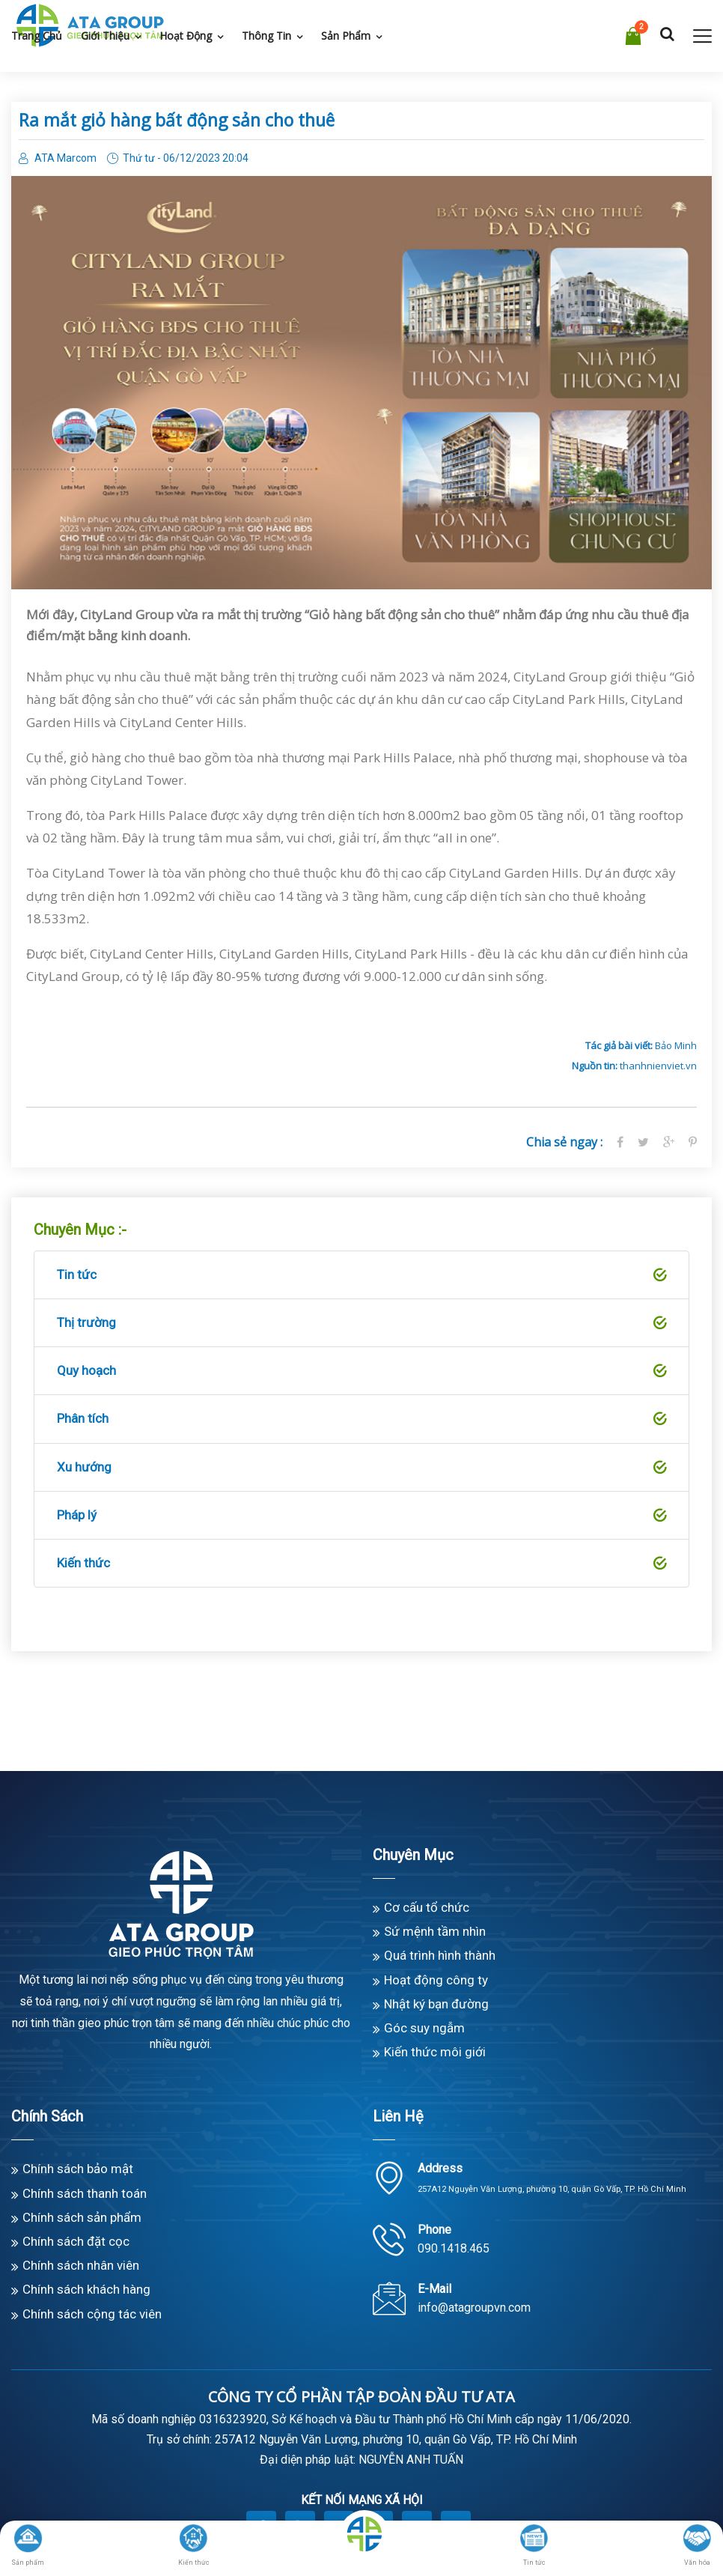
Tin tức (361, 1275)
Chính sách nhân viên (80, 2265)
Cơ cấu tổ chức (426, 1907)
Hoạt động (185, 35)
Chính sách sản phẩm (81, 2217)
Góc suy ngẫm (424, 2027)
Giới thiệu (105, 35)
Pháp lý (361, 1515)
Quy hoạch (361, 1371)
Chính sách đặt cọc (75, 2241)
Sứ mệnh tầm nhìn (435, 1931)
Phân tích (361, 1419)
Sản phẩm (345, 35)
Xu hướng (361, 1467)
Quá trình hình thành (439, 1955)
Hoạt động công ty (436, 1979)
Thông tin (266, 35)
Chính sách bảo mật (77, 2168)
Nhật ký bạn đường (436, 2003)
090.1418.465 (453, 2248)
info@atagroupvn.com (474, 2307)
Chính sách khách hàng (86, 2289)
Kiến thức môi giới (435, 2051)
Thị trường (361, 1323)
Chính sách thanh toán (84, 2193)
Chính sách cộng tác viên (92, 2313)
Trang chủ (36, 35)
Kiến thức (361, 1563)
